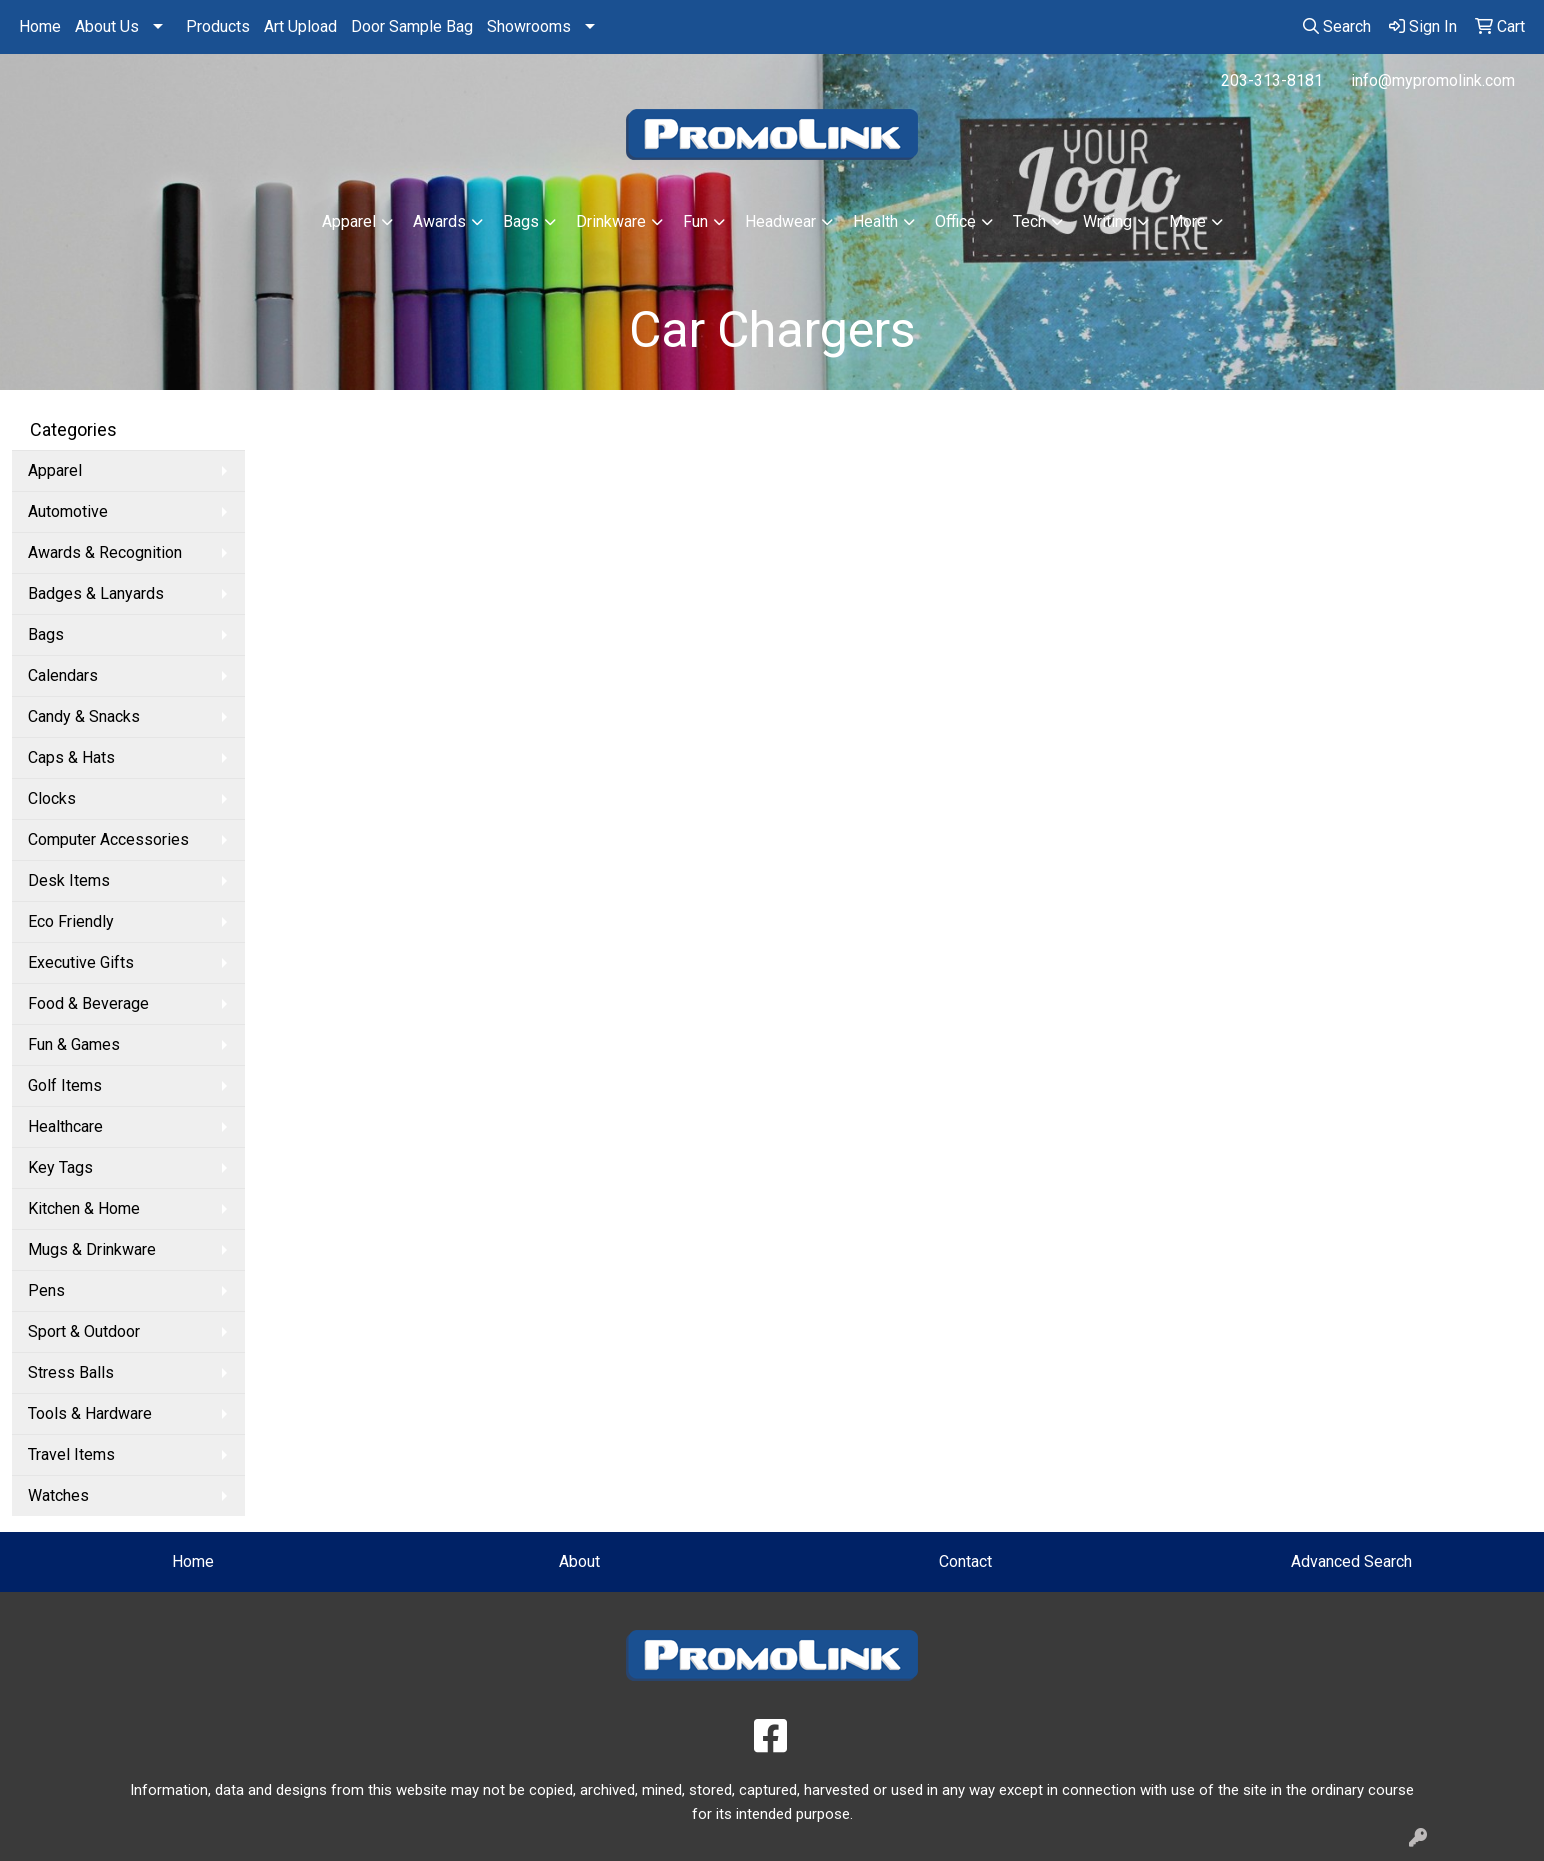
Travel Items (71, 1454)
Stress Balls (71, 1372)
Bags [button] (521, 221)
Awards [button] (439, 221)
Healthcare (65, 1126)
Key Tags (60, 1167)
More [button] (1187, 221)
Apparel (55, 470)
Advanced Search (1351, 1561)
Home (40, 26)
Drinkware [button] (611, 221)
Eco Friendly (71, 921)
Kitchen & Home (84, 1208)
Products (218, 26)
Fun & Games (74, 1044)
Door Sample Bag (412, 26)
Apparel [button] (349, 221)
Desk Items (69, 880)
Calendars (63, 675)
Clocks (52, 798)
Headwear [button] (780, 221)
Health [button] (875, 221)
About (579, 1561)
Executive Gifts (81, 962)
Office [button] (955, 221)
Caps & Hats (71, 757)
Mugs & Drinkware (92, 1249)
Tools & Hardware (90, 1413)
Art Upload (300, 26)
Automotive (68, 511)
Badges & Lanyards (96, 593)
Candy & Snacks (84, 716)
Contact (965, 1561)
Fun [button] (695, 221)
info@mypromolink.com (1433, 80)
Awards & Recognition (105, 552)
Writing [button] (1107, 221)
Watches (58, 1495)
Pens (46, 1290)
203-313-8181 (1272, 80)
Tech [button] (1029, 221)
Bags (46, 634)
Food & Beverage (88, 1003)
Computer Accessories (108, 839)
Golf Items (65, 1085)
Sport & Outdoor (84, 1331)
